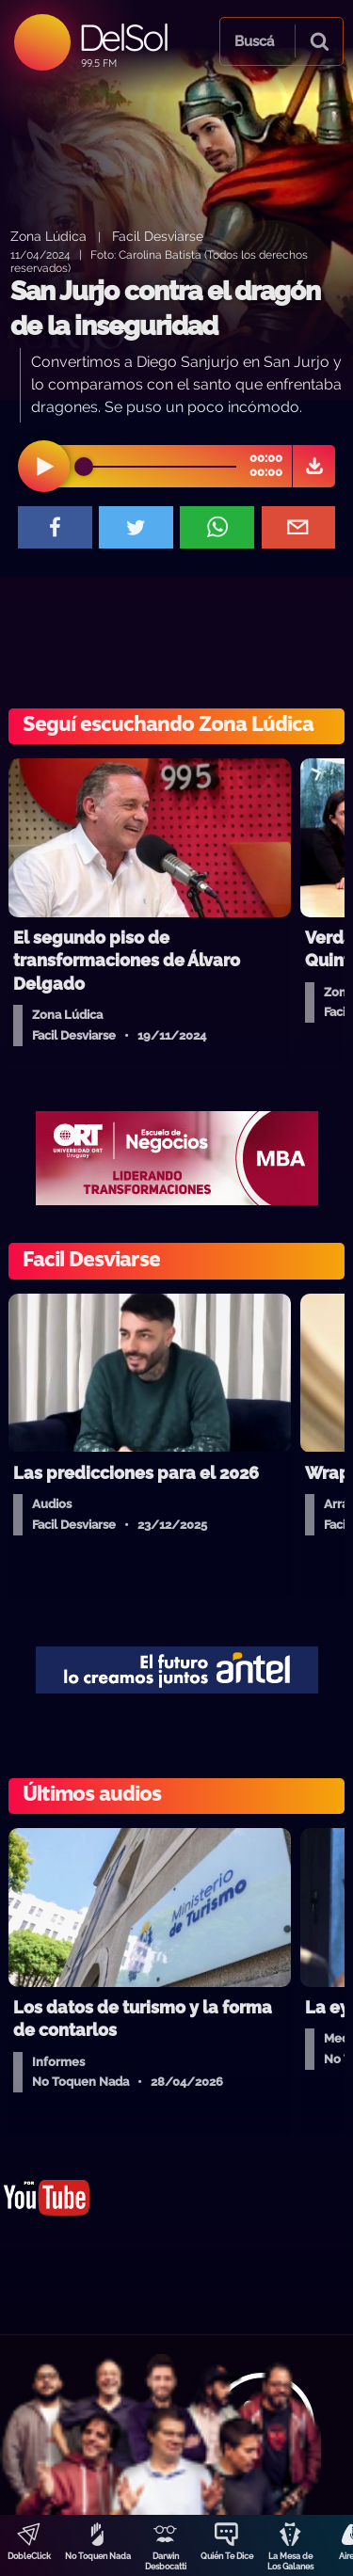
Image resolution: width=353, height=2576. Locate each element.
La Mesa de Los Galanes (290, 2561)
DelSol (123, 37)
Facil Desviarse (157, 236)
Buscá (254, 41)
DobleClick (29, 2556)
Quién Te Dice (227, 2556)
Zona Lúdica (48, 236)
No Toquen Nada (98, 2556)
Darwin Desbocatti (165, 2561)
